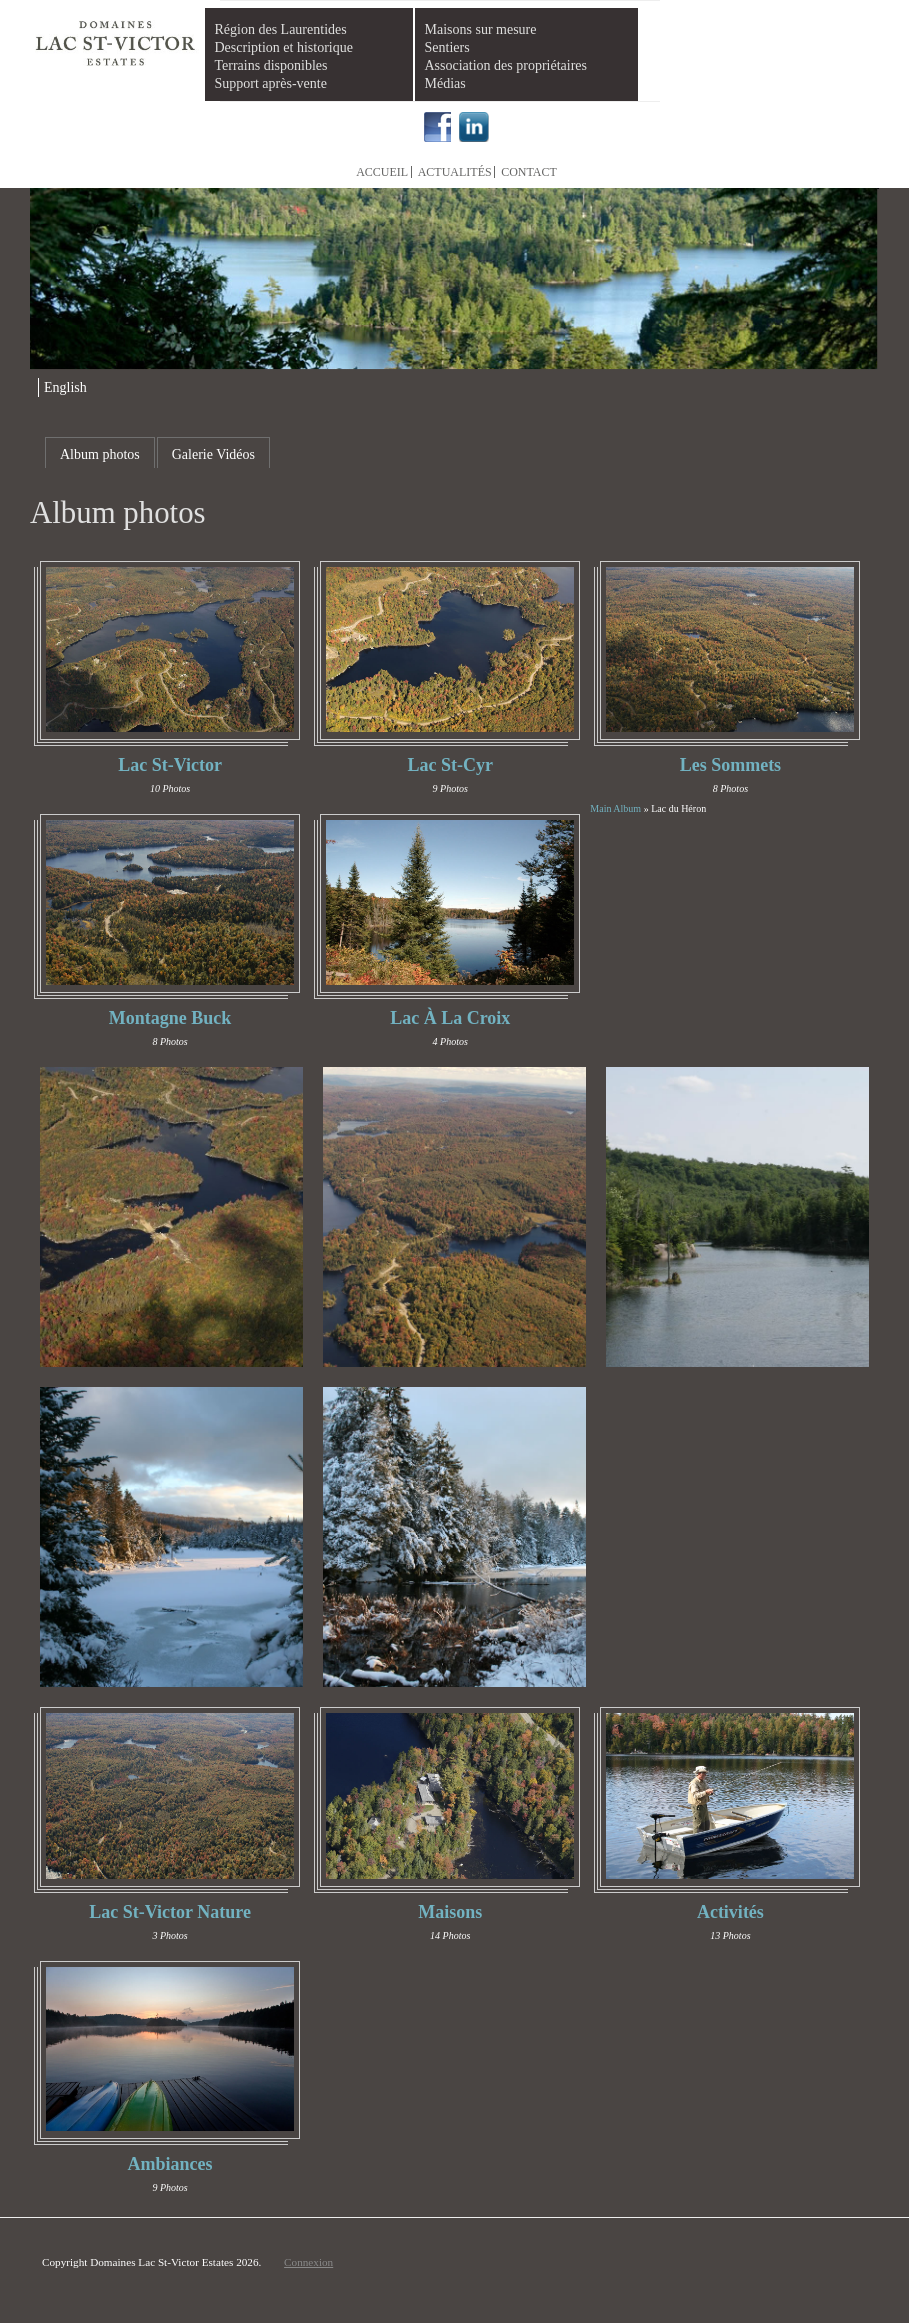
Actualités (455, 172)
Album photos (100, 454)
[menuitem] (62, 387)
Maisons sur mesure (481, 29)
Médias (445, 83)
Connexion (308, 2262)
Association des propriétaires (506, 65)
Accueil (382, 172)
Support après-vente (271, 83)
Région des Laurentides (281, 29)
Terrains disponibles (271, 65)
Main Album (615, 808)
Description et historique (284, 47)
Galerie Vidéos (213, 454)
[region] (454, 279)
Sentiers (447, 47)
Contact (529, 172)
